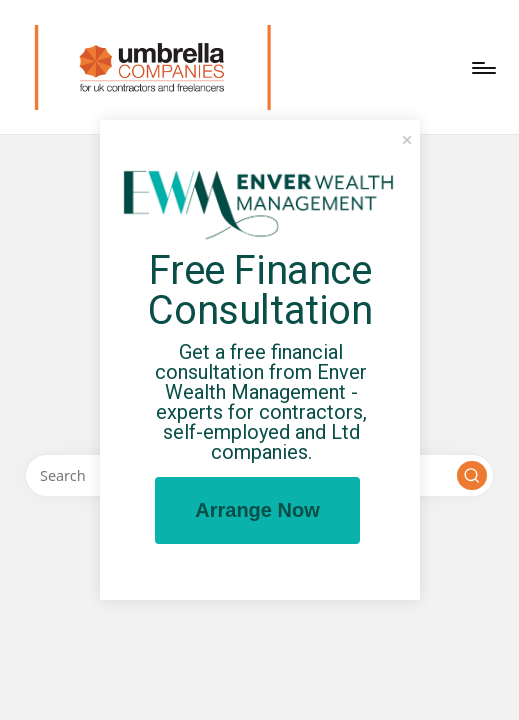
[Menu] (482, 68)
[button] (472, 476)
